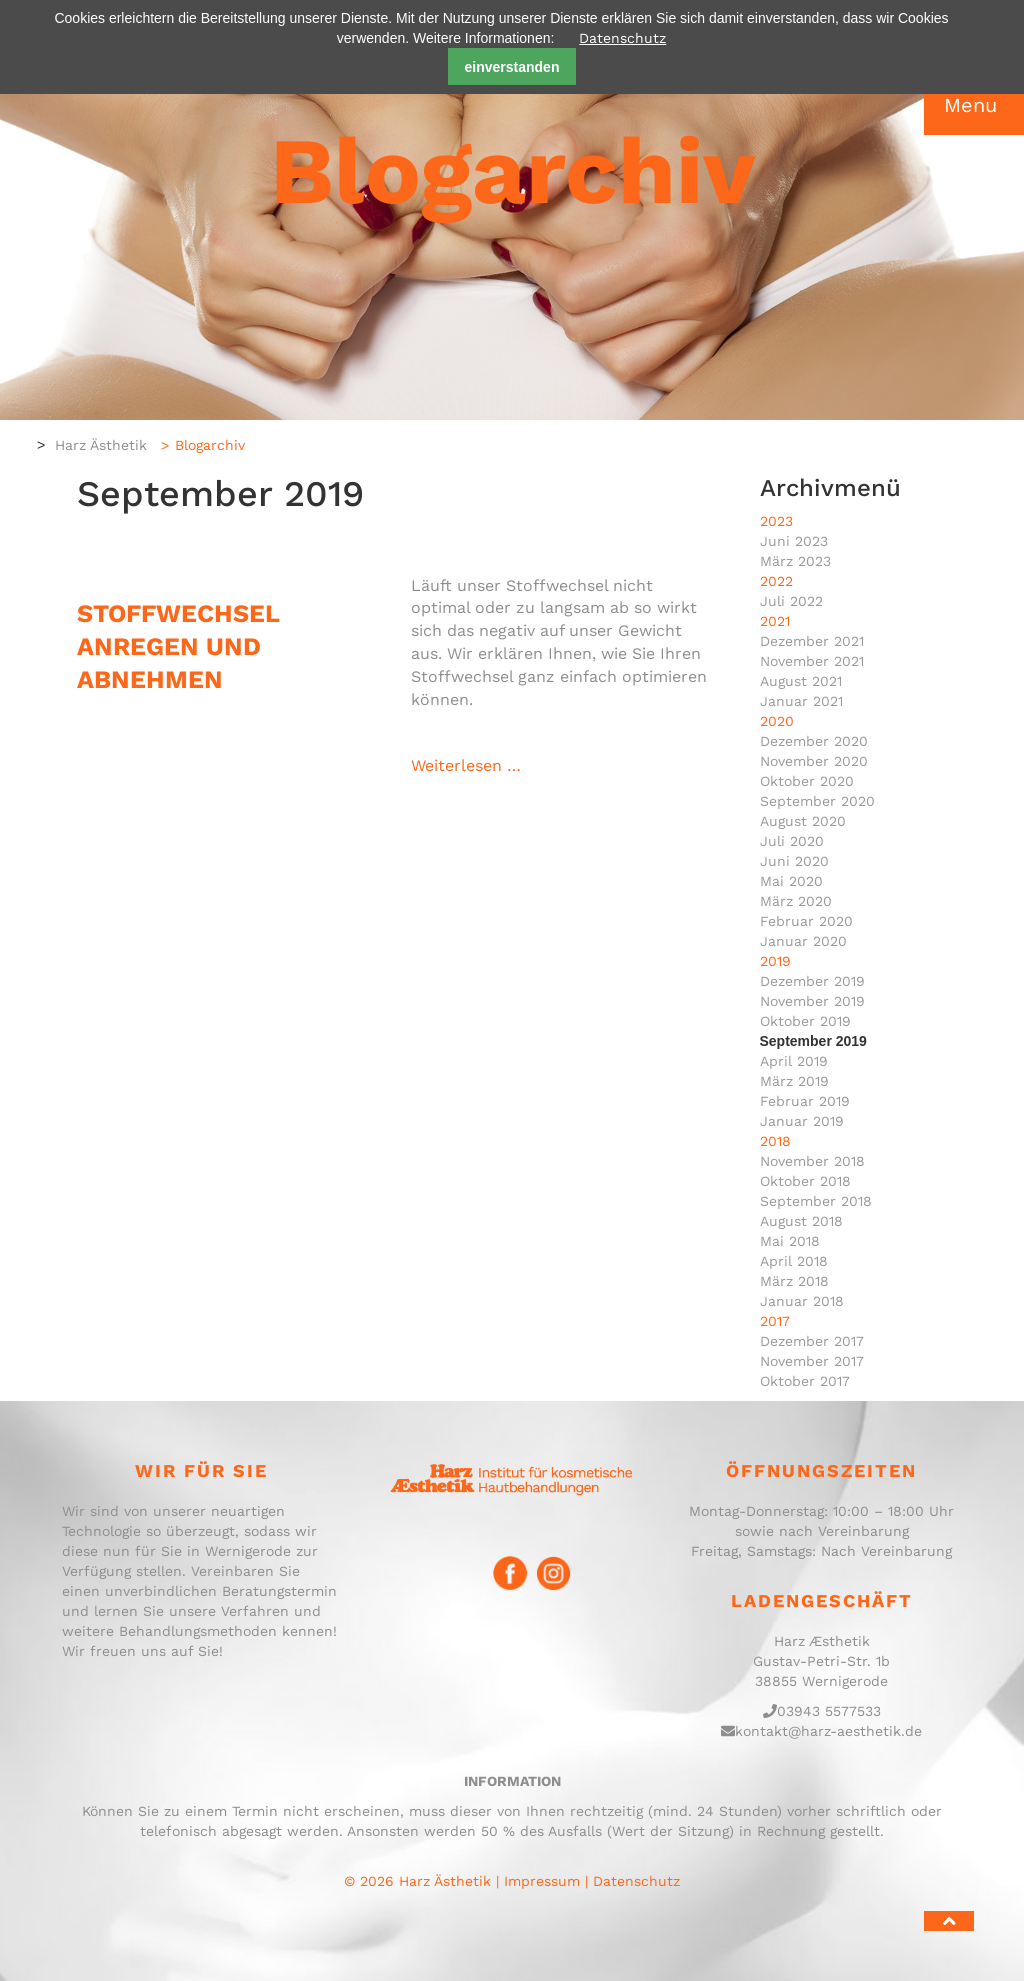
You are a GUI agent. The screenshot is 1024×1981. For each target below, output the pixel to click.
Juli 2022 (791, 601)
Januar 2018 (802, 1301)
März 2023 (795, 561)
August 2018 (801, 1221)
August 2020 (803, 821)
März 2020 (796, 901)
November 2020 (814, 761)
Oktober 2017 (805, 1381)
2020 (777, 721)
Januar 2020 (803, 941)
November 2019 (812, 1001)
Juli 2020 (792, 841)
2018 (775, 1141)
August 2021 (801, 681)
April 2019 (794, 1061)
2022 (776, 581)
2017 (775, 1321)
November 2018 (812, 1161)
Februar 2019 (805, 1101)
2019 (775, 961)
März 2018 (794, 1281)
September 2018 (816, 1201)
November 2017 (812, 1361)
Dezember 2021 (812, 641)
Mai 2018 (790, 1241)
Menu (970, 105)
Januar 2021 (801, 701)
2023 (776, 521)
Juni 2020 (794, 861)
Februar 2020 (806, 921)
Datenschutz (622, 38)
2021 (775, 621)
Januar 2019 (802, 1121)
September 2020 (817, 801)
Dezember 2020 (814, 741)
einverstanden (512, 67)
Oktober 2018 (805, 1181)
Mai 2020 (791, 881)
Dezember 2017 (812, 1341)
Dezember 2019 (812, 981)
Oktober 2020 (807, 781)
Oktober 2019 (805, 1021)
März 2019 (794, 1081)
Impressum (542, 1881)
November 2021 (812, 661)
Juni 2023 (794, 541)
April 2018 (794, 1261)
